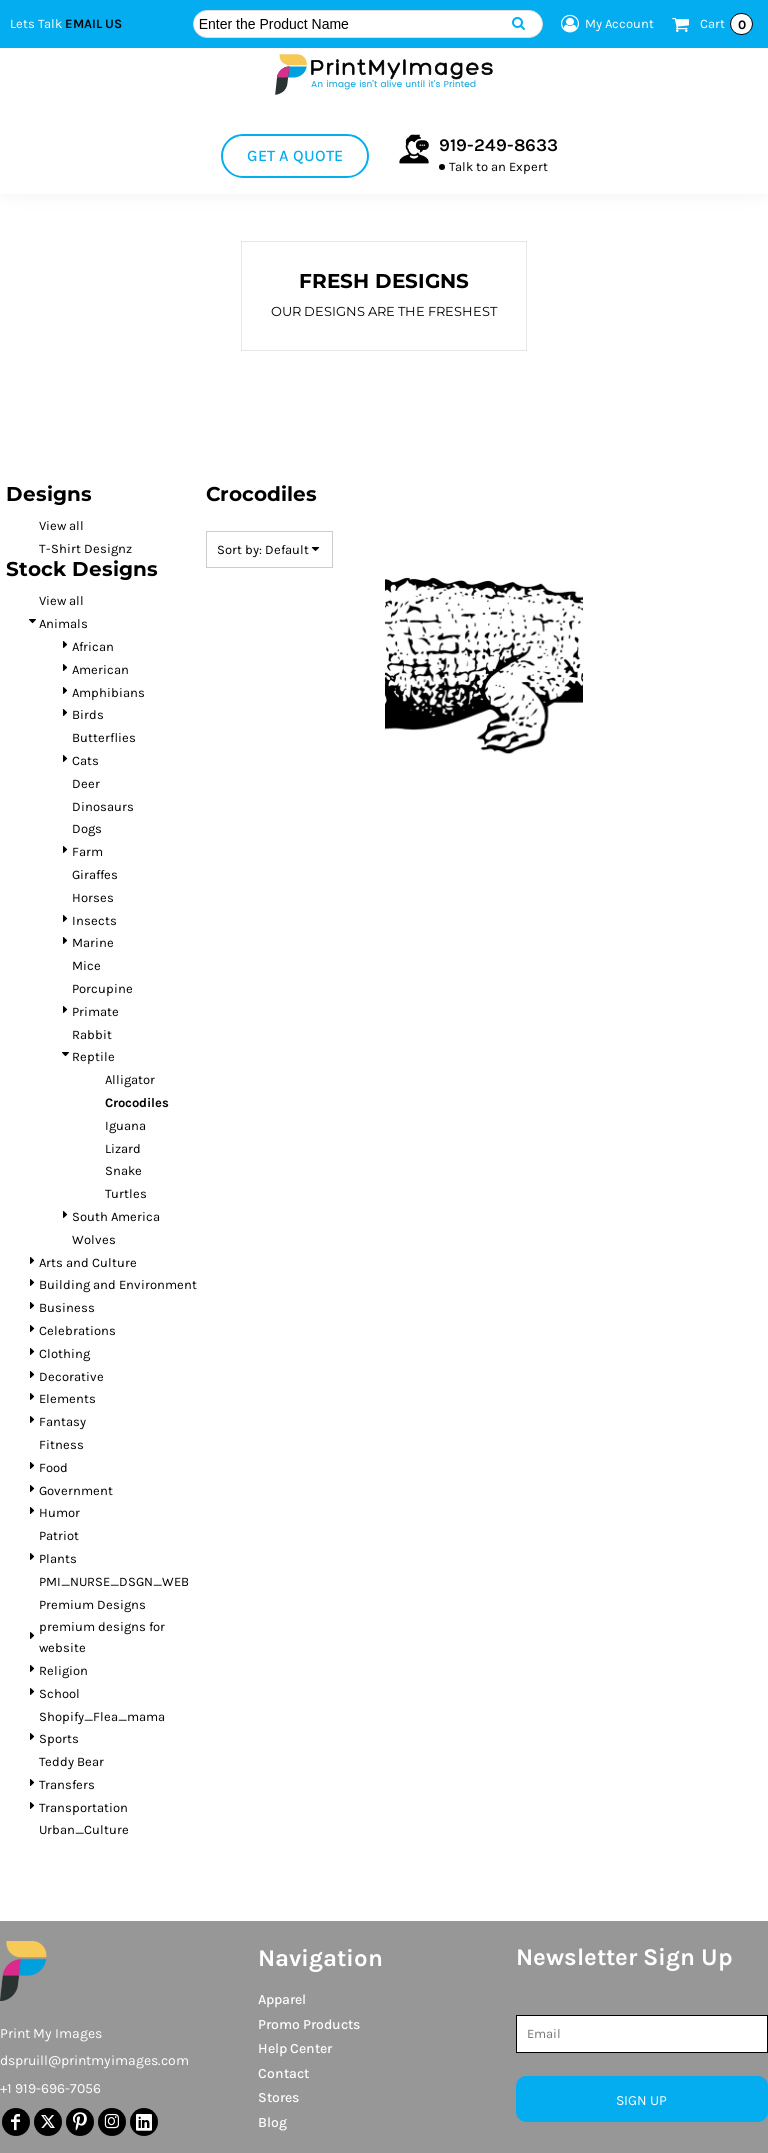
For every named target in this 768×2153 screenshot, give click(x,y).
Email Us (93, 23)
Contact (283, 2073)
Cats (85, 760)
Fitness (61, 1444)
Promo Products (309, 2024)
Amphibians (108, 692)
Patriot (59, 1535)
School (59, 1693)
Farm (87, 851)
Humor (59, 1512)
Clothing (64, 1353)
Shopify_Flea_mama (102, 1716)
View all (61, 525)
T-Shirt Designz (85, 548)
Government (76, 1490)
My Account (604, 24)
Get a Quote (295, 155)
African (93, 646)
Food (53, 1467)
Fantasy (62, 1421)
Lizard (123, 1148)
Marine (93, 942)
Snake (123, 1170)
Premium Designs (92, 1604)
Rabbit (92, 1034)
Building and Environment (118, 1284)
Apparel (282, 1999)
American (100, 669)
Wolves (94, 1239)
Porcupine (102, 988)
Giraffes (95, 874)
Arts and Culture (88, 1262)
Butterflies (104, 737)
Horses (93, 897)
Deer (86, 783)
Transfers (67, 1784)
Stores (278, 2097)
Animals (63, 623)
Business (67, 1307)
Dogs (87, 828)
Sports (59, 1738)
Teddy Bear (71, 1761)
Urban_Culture (84, 1829)
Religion (63, 1670)
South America (116, 1216)
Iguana (125, 1125)
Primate (95, 1011)
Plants (58, 1558)
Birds (88, 714)
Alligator (130, 1079)
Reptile (93, 1056)
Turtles (126, 1193)
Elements (67, 1398)
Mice (86, 965)
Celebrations (77, 1330)
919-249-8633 (498, 145)
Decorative (71, 1376)
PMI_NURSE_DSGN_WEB (114, 1581)
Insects (94, 920)
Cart (726, 24)
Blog (272, 2122)
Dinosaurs (103, 806)
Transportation (83, 1807)
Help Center (295, 2048)
